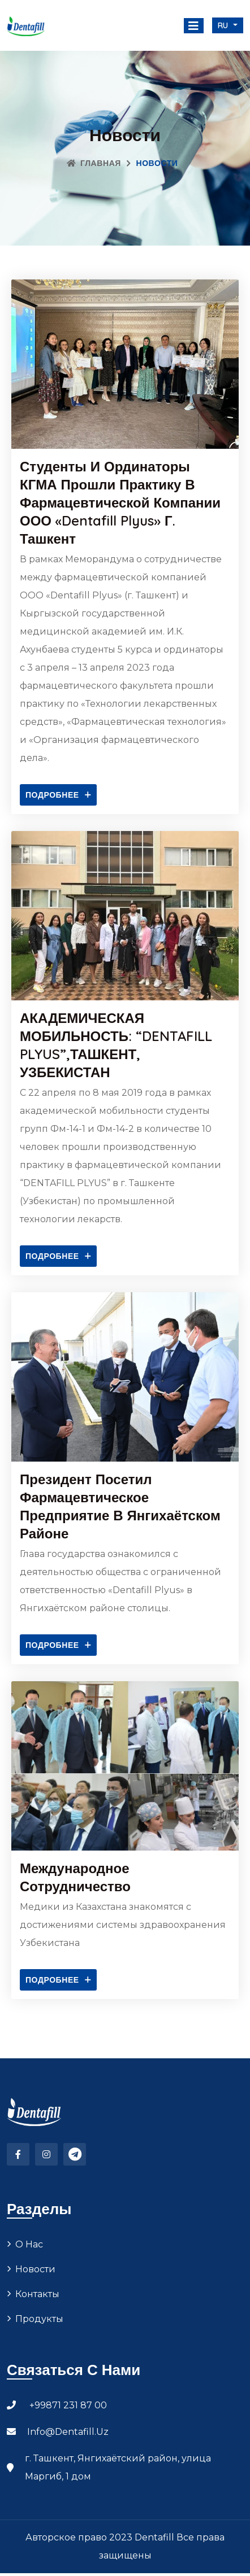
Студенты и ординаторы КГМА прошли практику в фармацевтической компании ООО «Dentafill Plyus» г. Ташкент (120, 502)
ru (224, 25)
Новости (35, 2276)
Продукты (39, 2326)
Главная (94, 163)
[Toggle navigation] (194, 25)
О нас (29, 2251)
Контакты (37, 2301)
